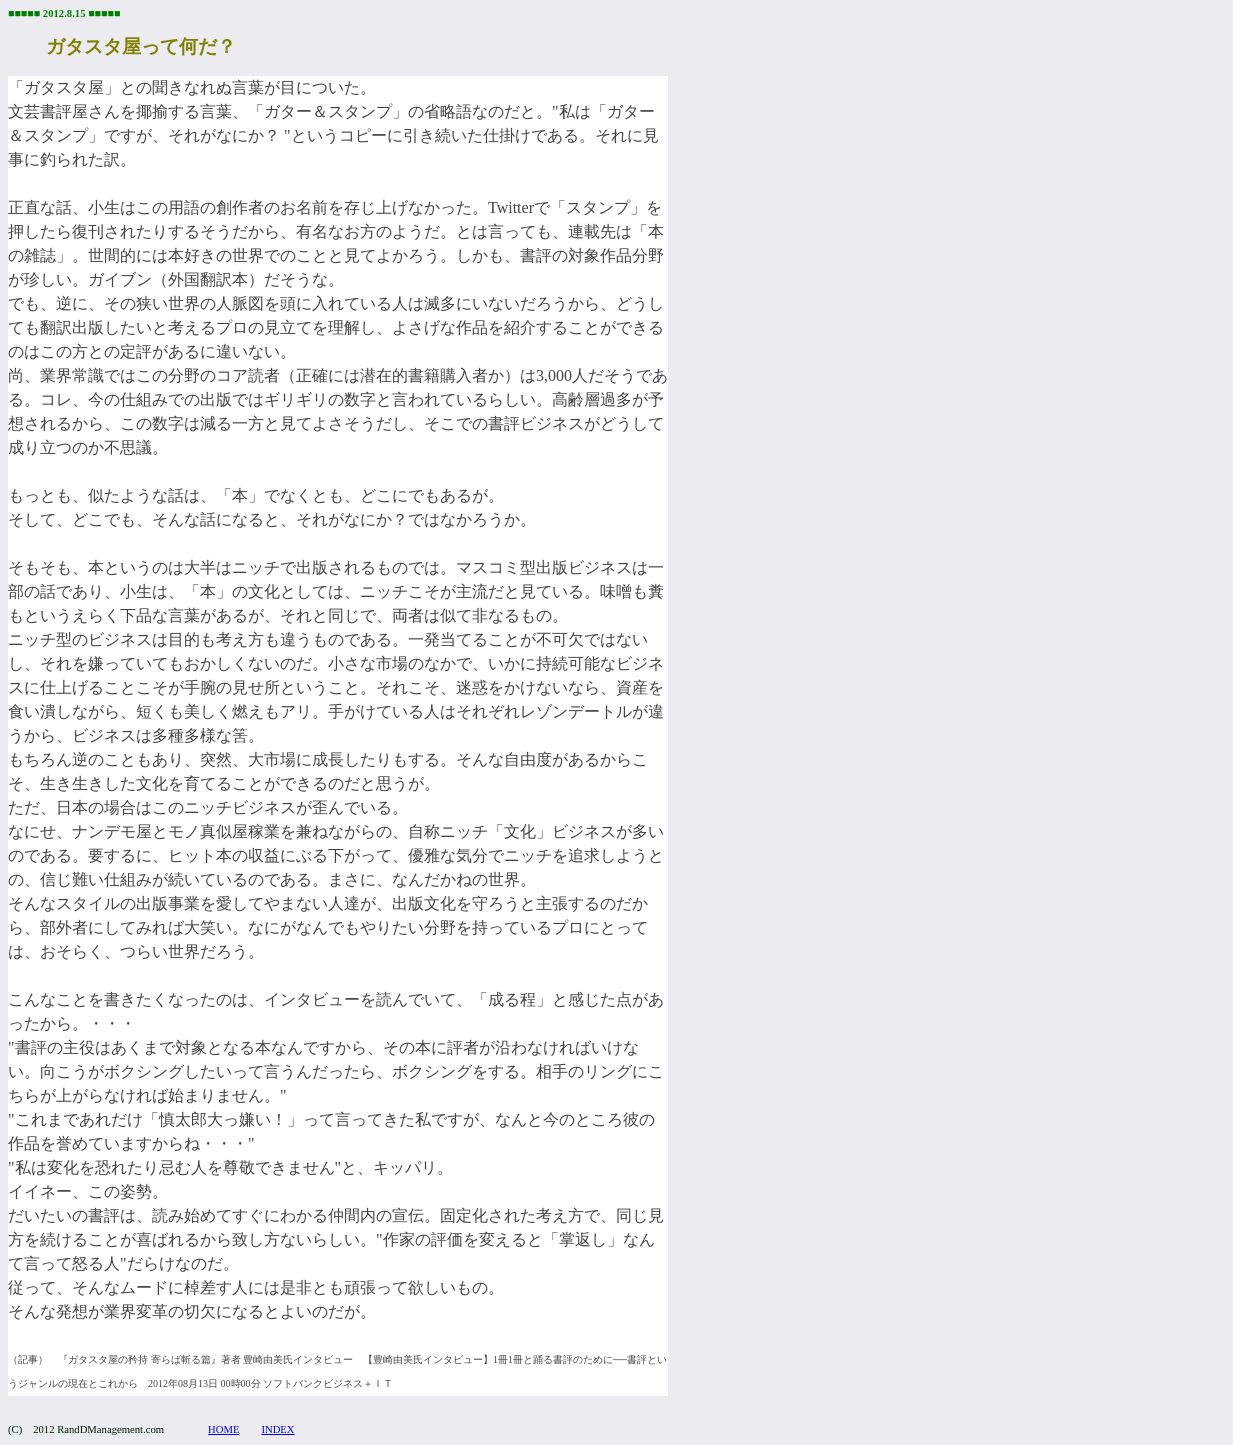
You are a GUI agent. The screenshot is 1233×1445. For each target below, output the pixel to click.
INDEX (277, 1429)
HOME (223, 1429)
